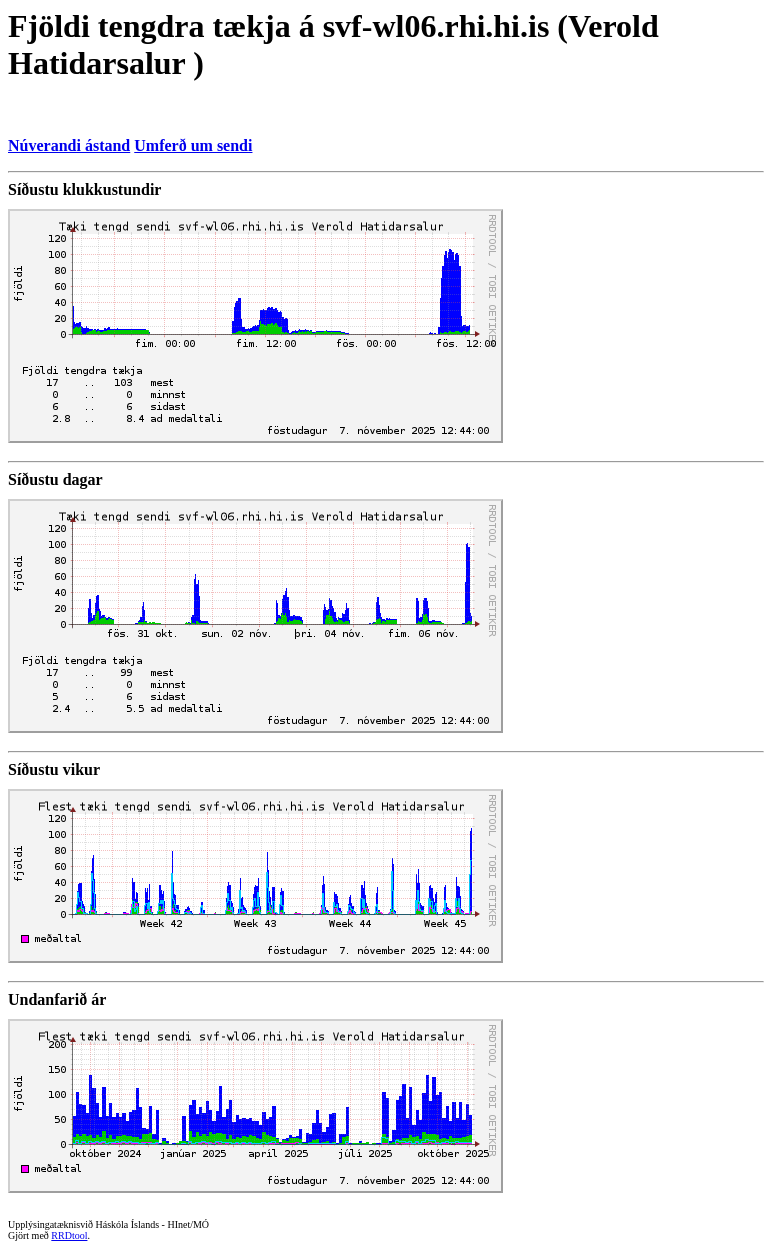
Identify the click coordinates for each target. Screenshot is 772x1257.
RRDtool (69, 1235)
